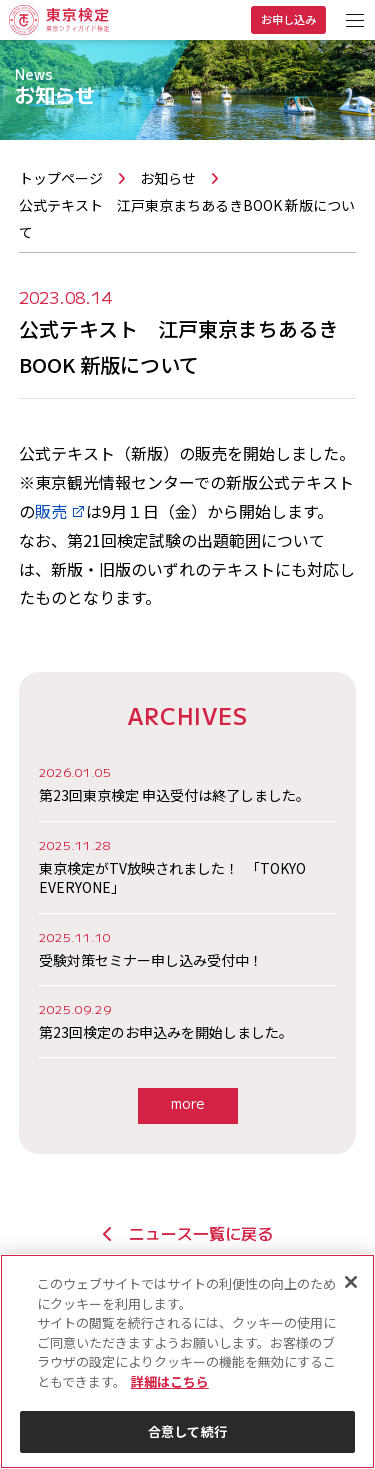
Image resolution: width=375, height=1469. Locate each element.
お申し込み (288, 19)
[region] (187, 1361)
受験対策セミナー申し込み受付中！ (188, 949)
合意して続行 (187, 1431)
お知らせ (168, 178)
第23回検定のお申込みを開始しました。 (188, 1021)
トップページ (61, 178)
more (188, 1103)
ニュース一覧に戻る (188, 1233)
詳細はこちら (170, 1381)
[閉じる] (351, 1282)
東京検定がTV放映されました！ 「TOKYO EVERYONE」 (188, 866)
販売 (60, 511)
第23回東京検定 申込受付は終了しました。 (188, 784)
